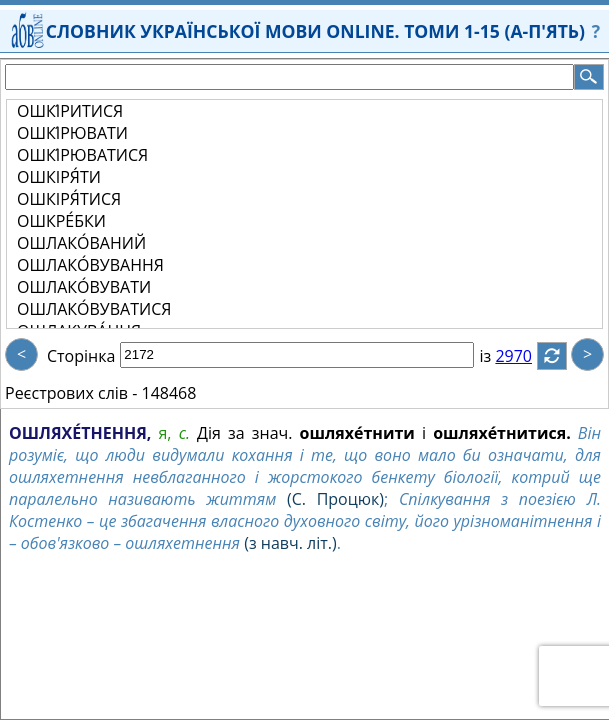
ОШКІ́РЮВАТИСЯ (82, 155)
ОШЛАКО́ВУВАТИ (84, 287)
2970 (525, 356)
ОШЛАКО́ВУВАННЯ (90, 265)
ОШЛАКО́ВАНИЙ (81, 243)
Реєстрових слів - (71, 393)
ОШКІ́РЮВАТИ (72, 133)
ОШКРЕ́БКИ (61, 221)
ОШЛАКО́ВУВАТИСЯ (94, 309)
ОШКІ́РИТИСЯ (70, 111)
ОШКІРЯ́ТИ (59, 177)
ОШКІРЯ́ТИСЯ (69, 199)
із (497, 356)
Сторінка (81, 356)
